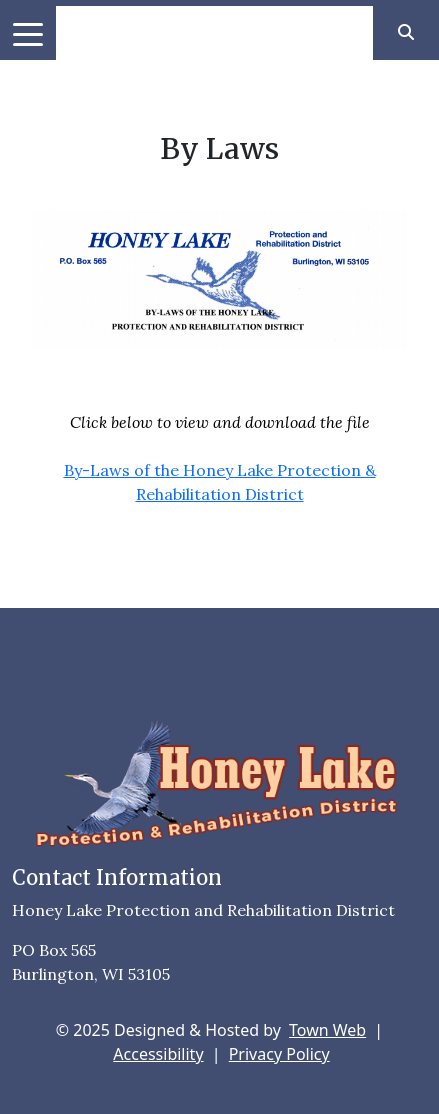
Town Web (327, 1030)
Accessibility (158, 1054)
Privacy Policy (279, 1054)
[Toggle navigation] (28, 33)
